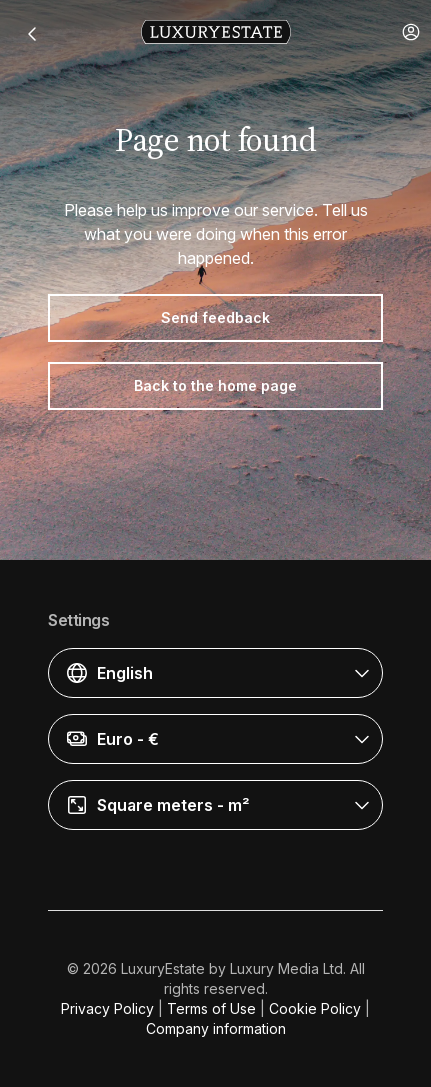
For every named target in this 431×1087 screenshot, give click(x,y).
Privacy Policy (107, 1008)
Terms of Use (211, 1008)
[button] (411, 32)
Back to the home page (215, 385)
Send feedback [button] (215, 317)
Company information (216, 1028)
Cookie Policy (315, 1008)
